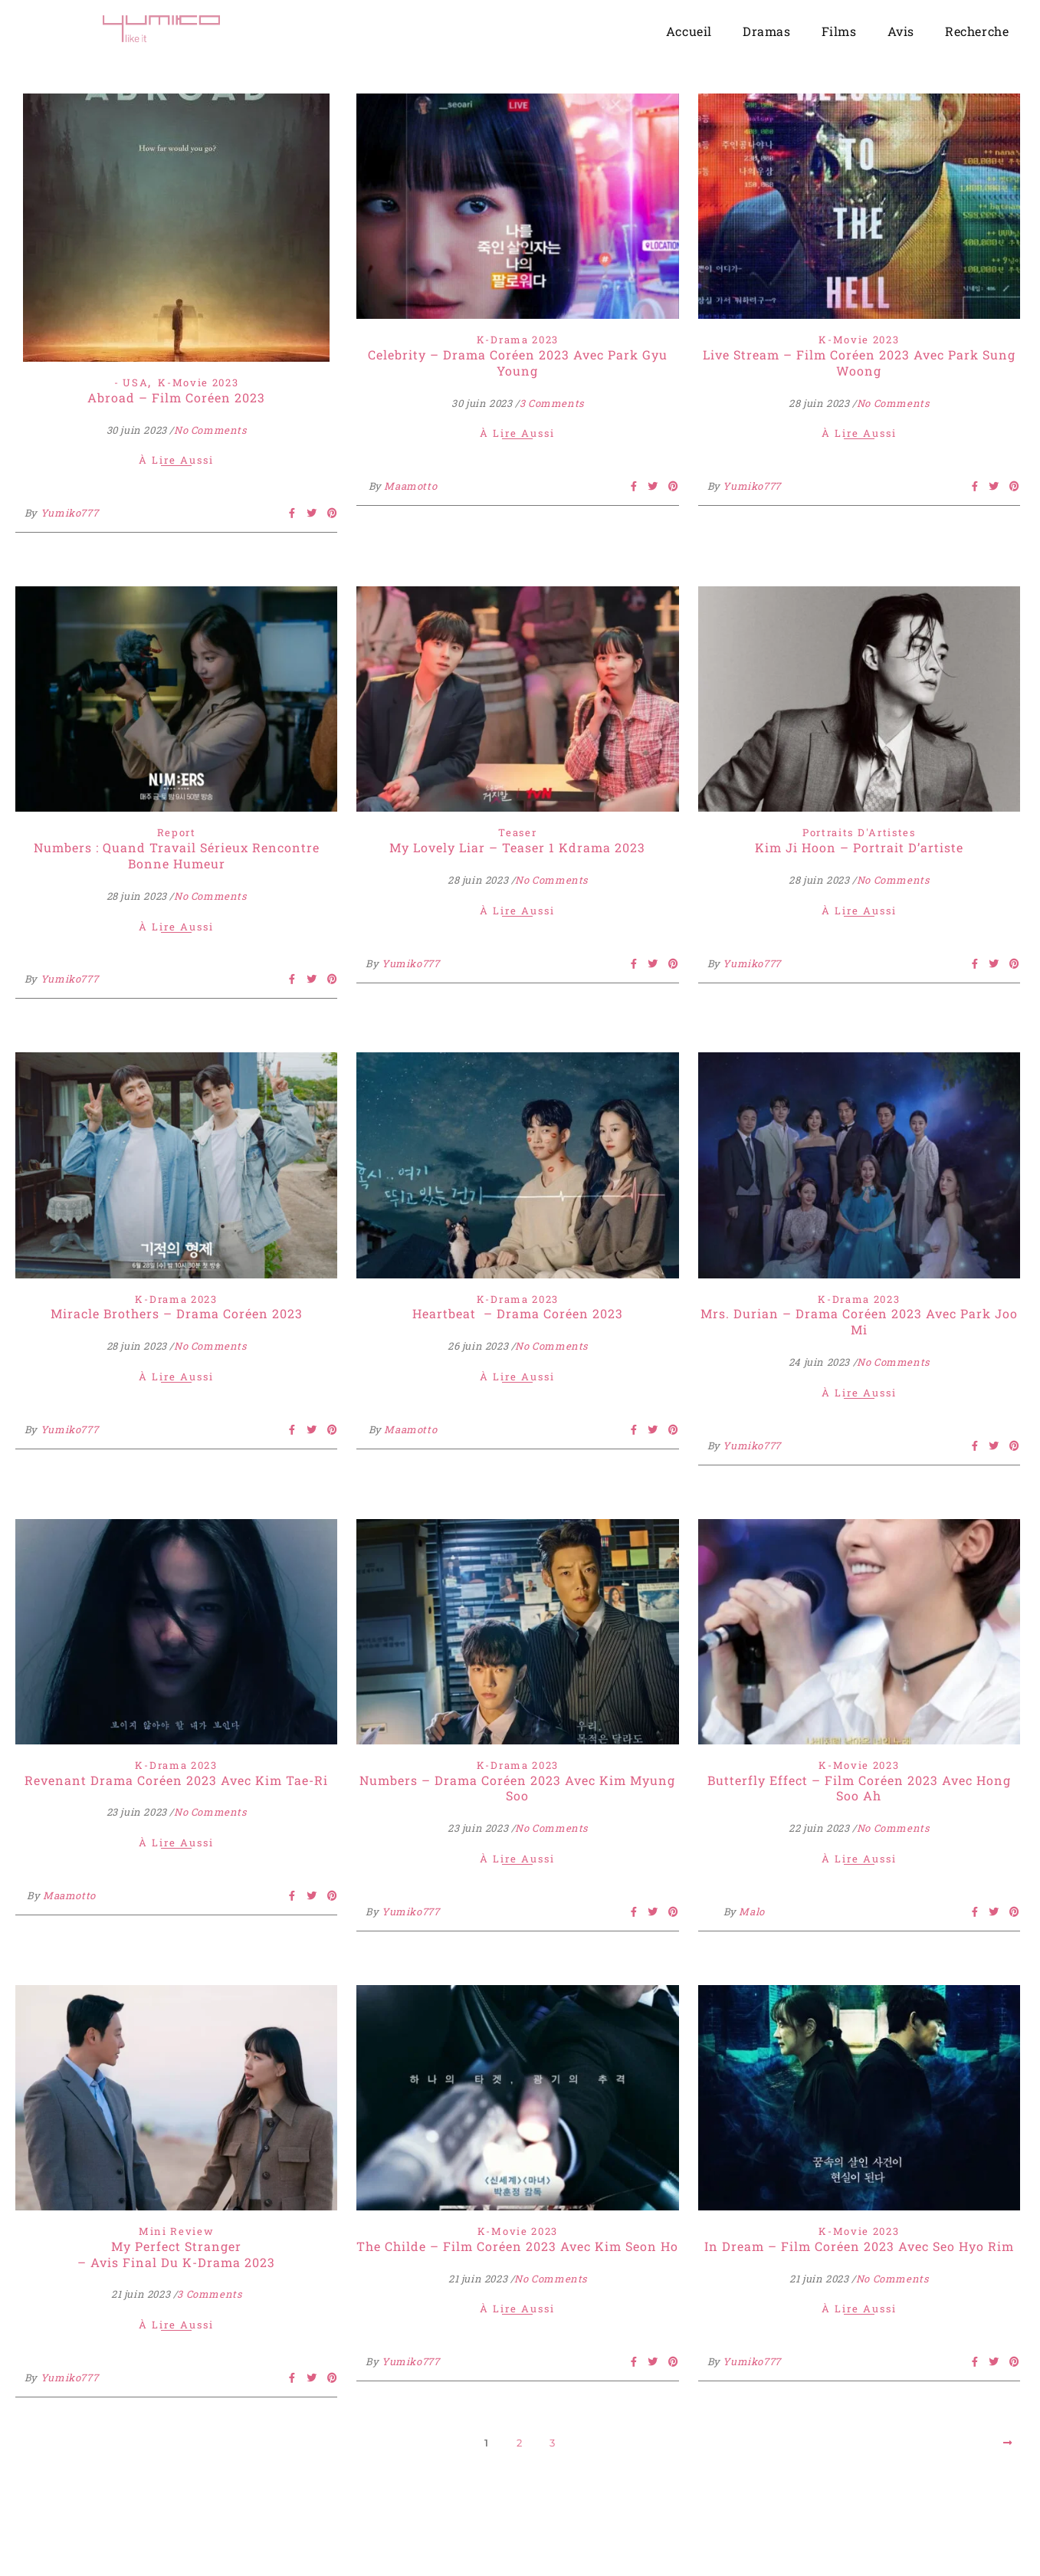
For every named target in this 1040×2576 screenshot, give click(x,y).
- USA (131, 382)
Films (839, 31)
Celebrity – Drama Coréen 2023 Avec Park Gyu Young (518, 362)
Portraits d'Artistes (859, 832)
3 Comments (552, 403)
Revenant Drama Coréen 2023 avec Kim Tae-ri (176, 1780)
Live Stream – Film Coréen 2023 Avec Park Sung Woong (859, 362)
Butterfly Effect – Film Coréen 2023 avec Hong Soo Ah (859, 1788)
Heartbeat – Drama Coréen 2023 (517, 1313)
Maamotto (410, 486)
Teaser (517, 832)
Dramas (767, 31)
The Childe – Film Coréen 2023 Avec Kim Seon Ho (517, 2246)
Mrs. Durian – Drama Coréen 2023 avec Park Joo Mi (859, 1321)
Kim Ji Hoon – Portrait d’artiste (859, 847)
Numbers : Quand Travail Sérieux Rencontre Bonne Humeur (177, 855)
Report (176, 832)
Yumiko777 (69, 513)
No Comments (210, 430)
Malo (751, 1911)
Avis (900, 31)
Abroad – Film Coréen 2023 (176, 397)
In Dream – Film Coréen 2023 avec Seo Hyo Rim (859, 2246)
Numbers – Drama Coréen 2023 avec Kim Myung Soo (517, 1788)
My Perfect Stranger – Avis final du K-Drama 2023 (176, 2254)
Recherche (977, 31)
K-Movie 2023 (198, 382)
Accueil (689, 31)
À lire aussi (176, 460)
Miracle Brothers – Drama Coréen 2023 (177, 1313)
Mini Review (177, 2231)
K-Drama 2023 (518, 339)
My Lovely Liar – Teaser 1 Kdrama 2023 (517, 847)
